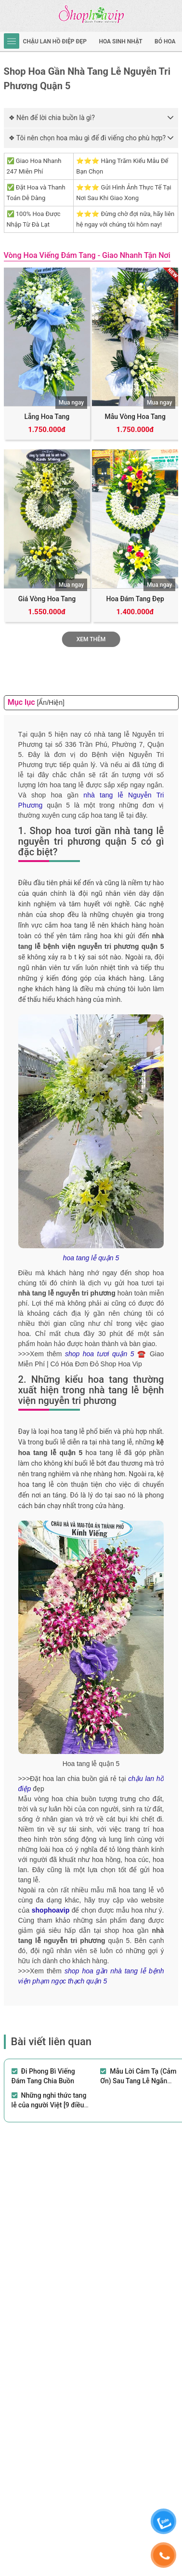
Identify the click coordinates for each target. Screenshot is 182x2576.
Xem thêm (91, 639)
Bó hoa (165, 41)
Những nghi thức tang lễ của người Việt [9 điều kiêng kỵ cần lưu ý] (49, 2104)
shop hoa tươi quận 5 (99, 1354)
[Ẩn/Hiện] (50, 702)
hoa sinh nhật (120, 41)
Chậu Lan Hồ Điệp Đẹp (55, 41)
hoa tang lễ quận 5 (91, 1258)
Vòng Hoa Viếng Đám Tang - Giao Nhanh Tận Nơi (87, 255)
